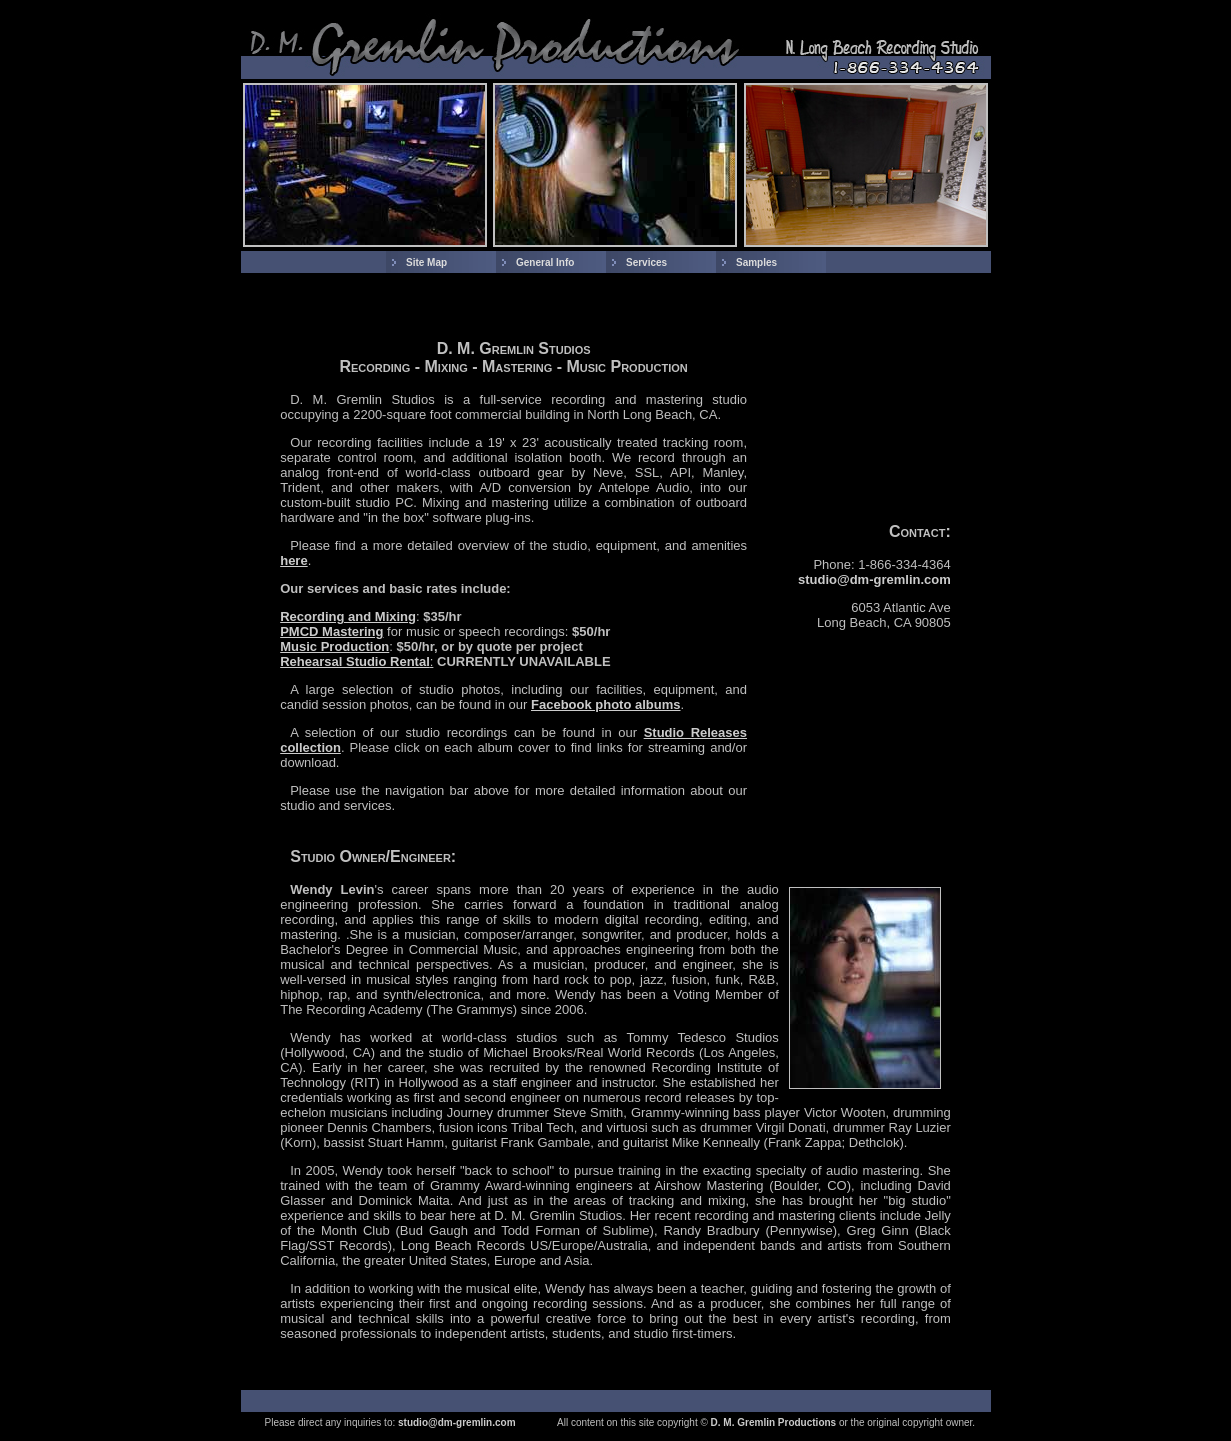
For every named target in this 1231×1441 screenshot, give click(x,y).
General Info (545, 262)
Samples (756, 262)
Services (646, 262)
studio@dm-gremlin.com (874, 579)
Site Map (426, 262)
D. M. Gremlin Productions (774, 1422)
